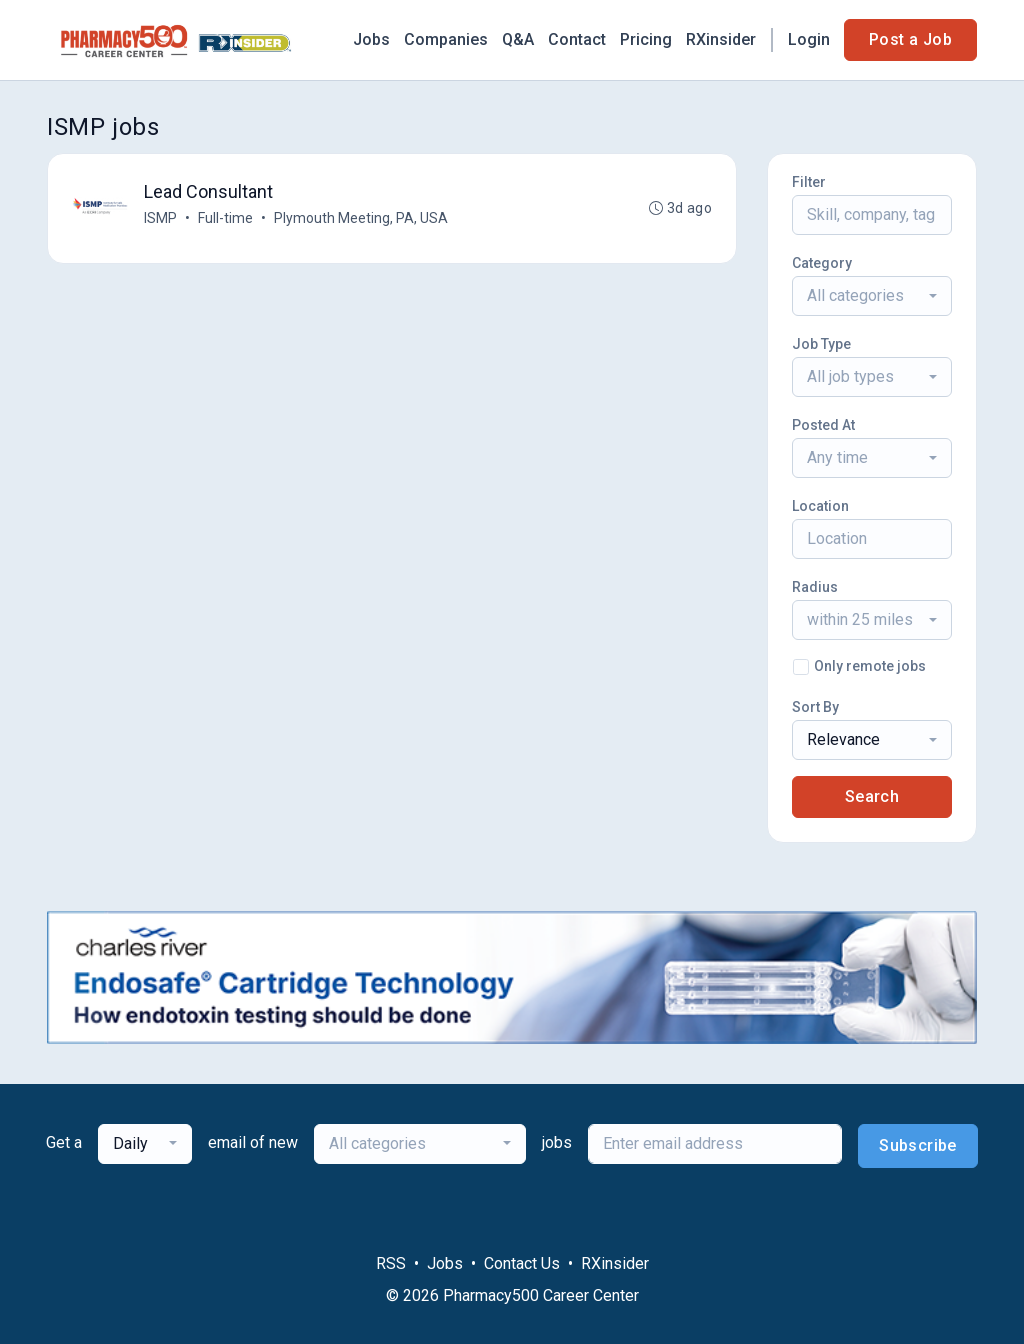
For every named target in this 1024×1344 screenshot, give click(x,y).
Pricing (646, 39)
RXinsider (721, 39)
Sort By (815, 707)
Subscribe (918, 1145)
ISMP (160, 218)
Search (872, 796)
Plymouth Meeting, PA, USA (361, 218)
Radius (815, 587)
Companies (446, 39)
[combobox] (872, 296)
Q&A (518, 39)
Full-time (225, 218)
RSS (391, 1263)
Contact (577, 39)
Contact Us (522, 1263)
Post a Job (910, 39)
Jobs (371, 39)
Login (809, 39)
